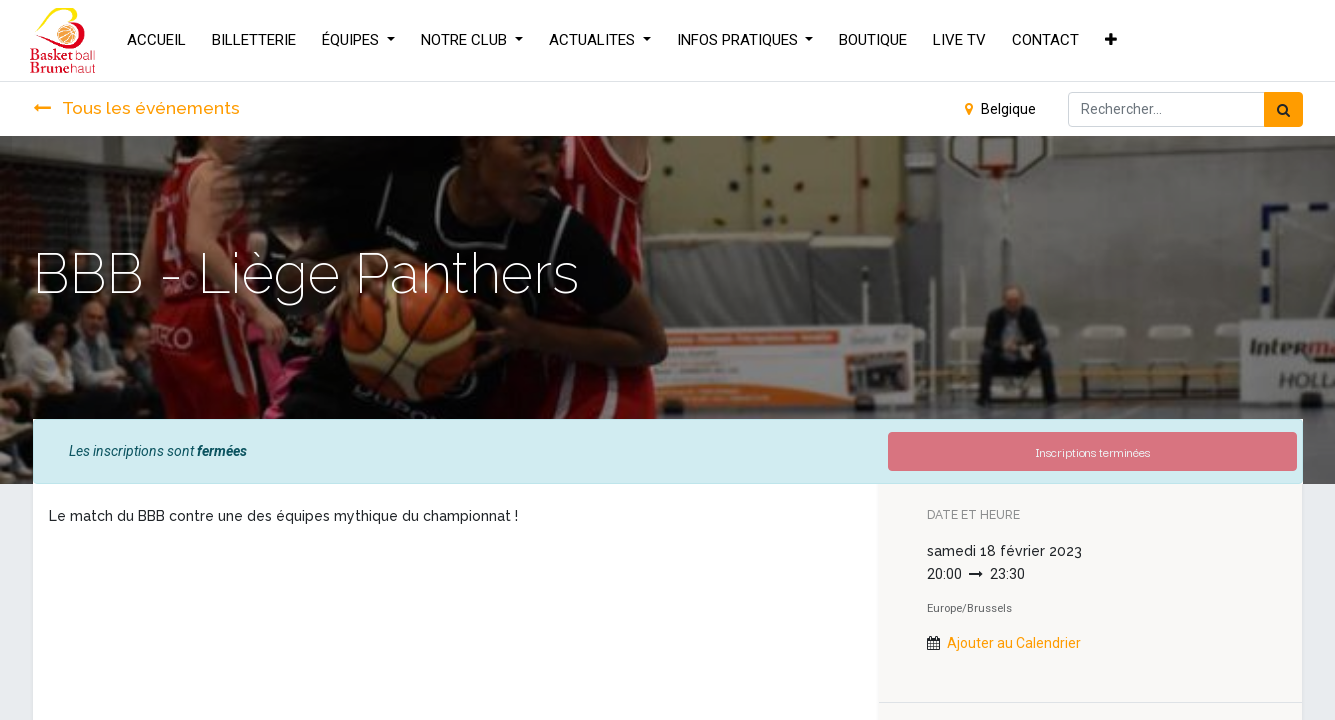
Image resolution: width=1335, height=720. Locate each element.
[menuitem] (159, 40)
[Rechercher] (1283, 109)
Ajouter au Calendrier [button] (1014, 643)
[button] (1114, 40)
